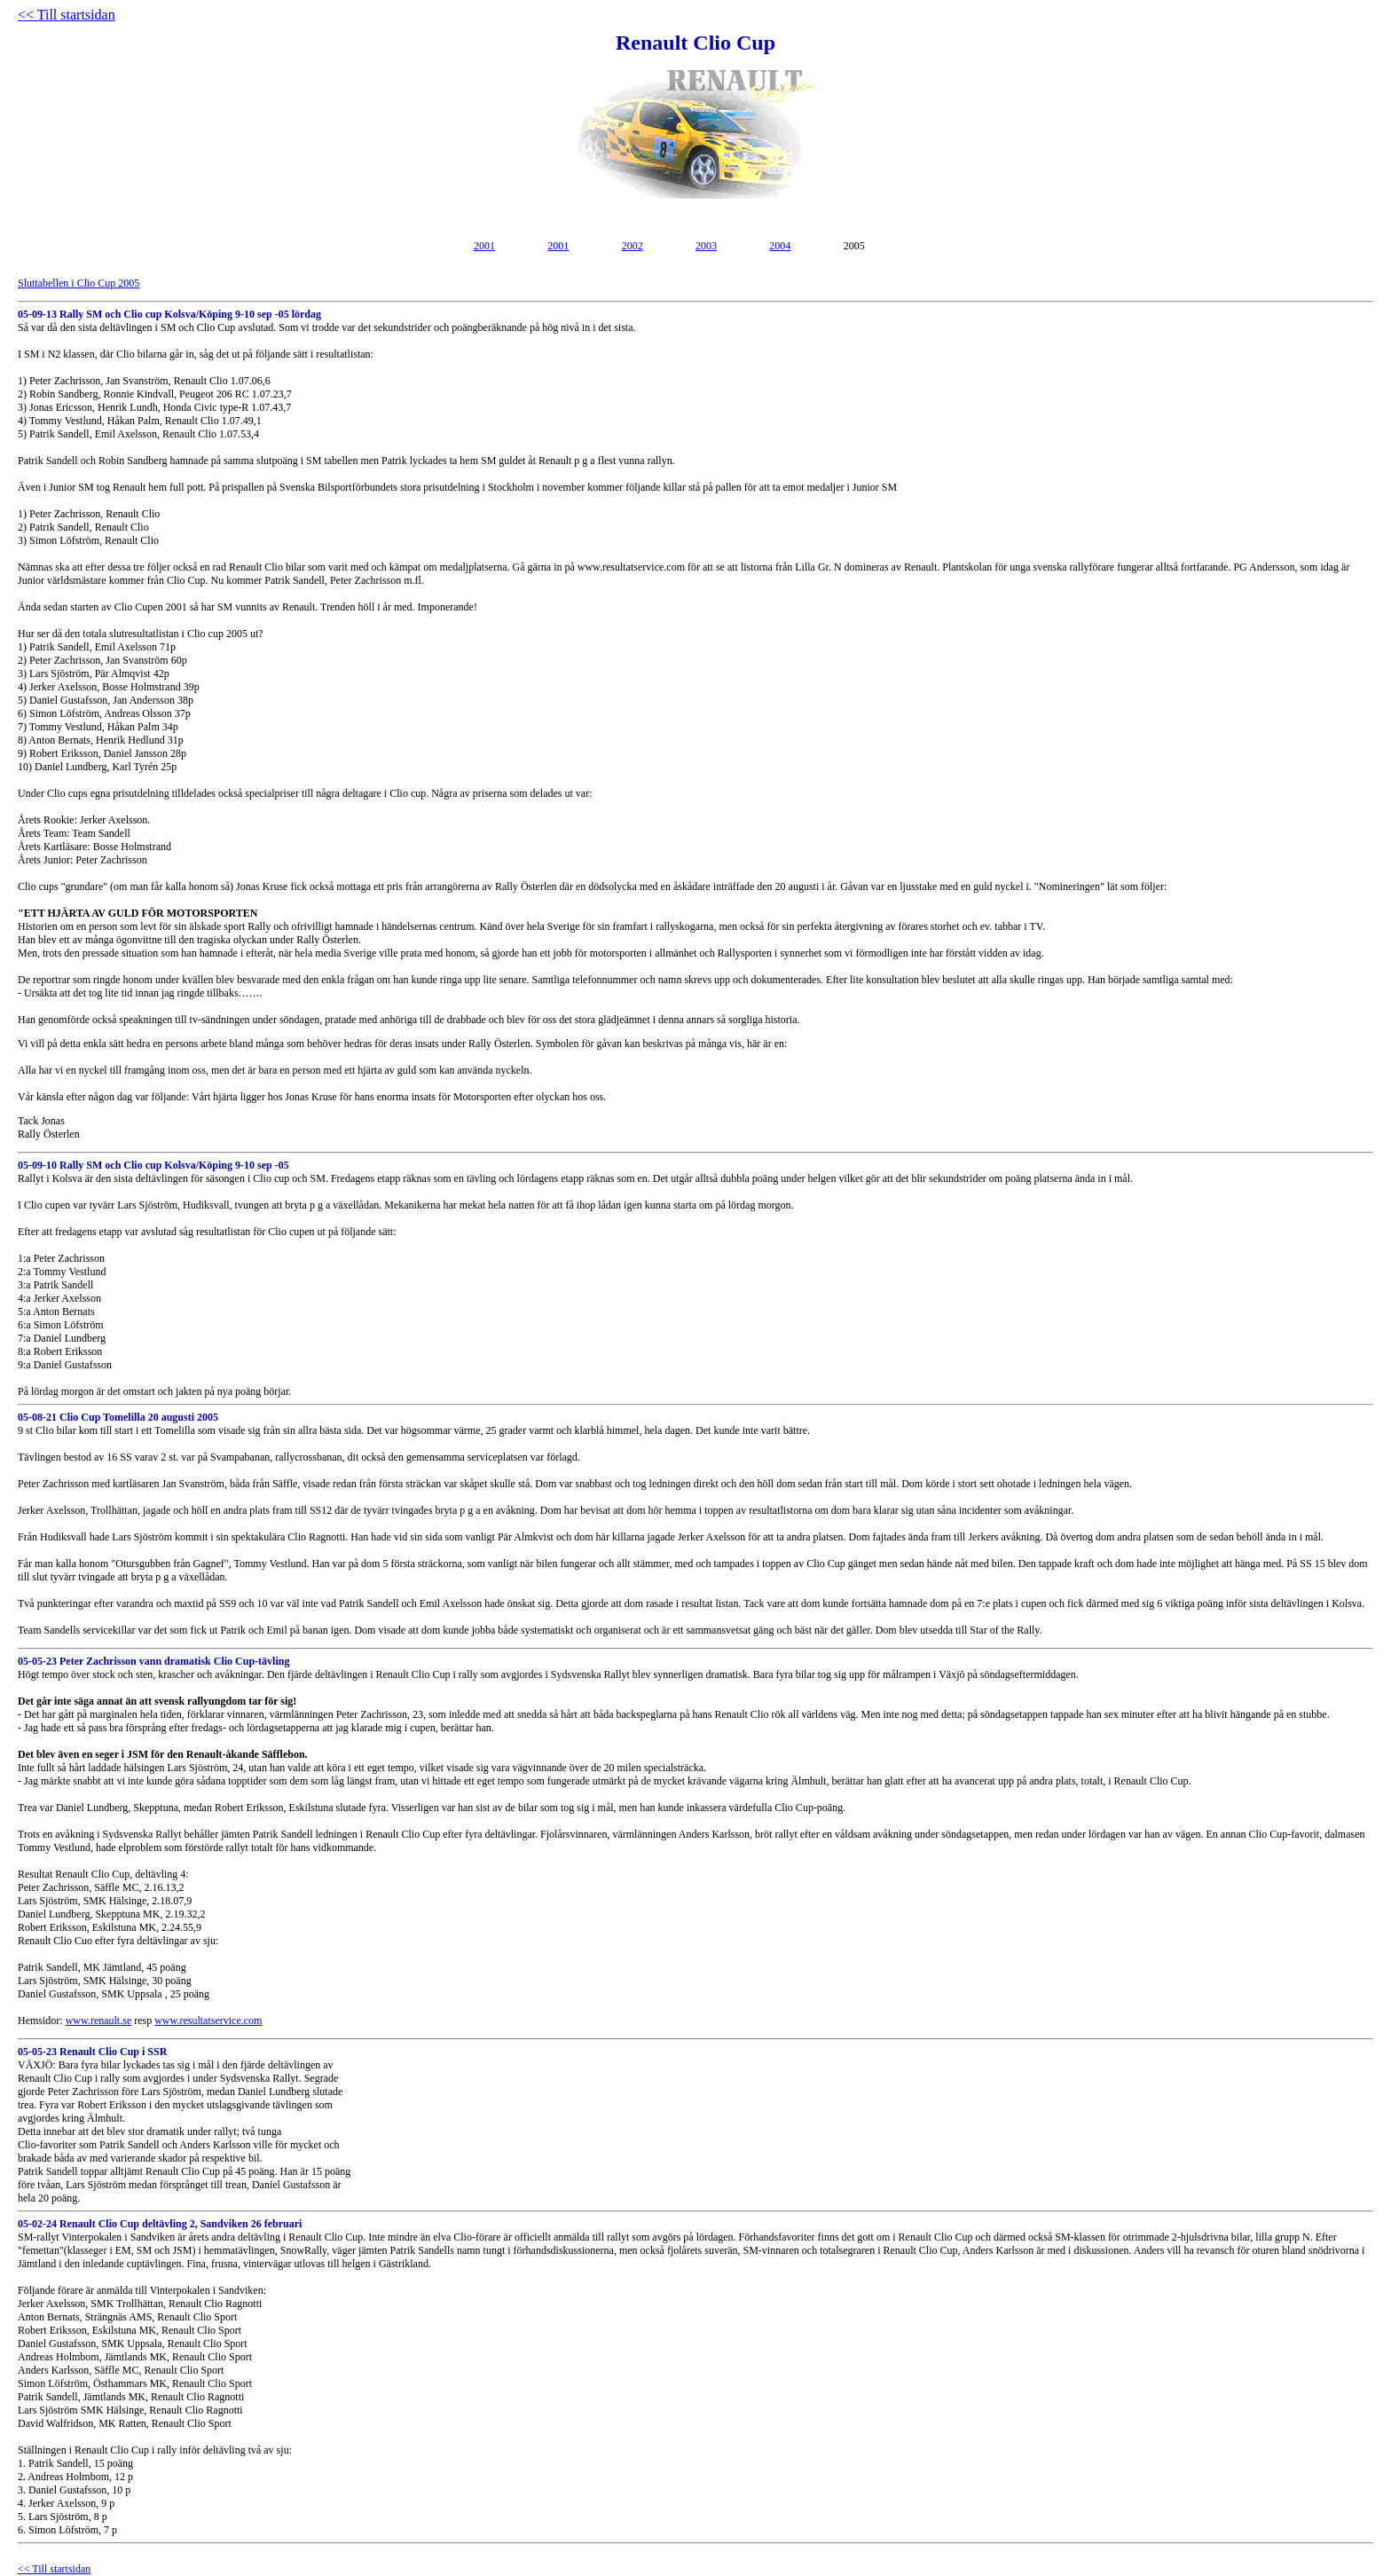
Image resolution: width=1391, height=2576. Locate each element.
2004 (779, 246)
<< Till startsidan (66, 14)
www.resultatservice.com (208, 2020)
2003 (706, 246)
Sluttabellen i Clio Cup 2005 (78, 283)
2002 (632, 246)
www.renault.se (99, 2020)
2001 (484, 246)
